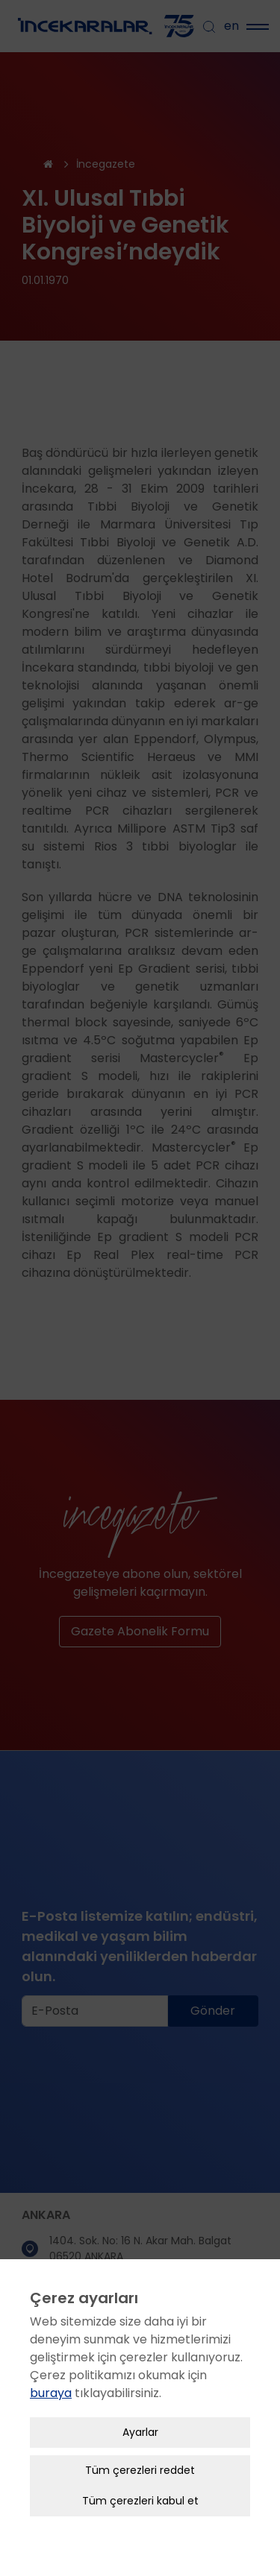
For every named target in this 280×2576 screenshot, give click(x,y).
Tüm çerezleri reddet (140, 2436)
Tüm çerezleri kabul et (140, 2467)
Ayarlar (140, 2398)
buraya (51, 2359)
